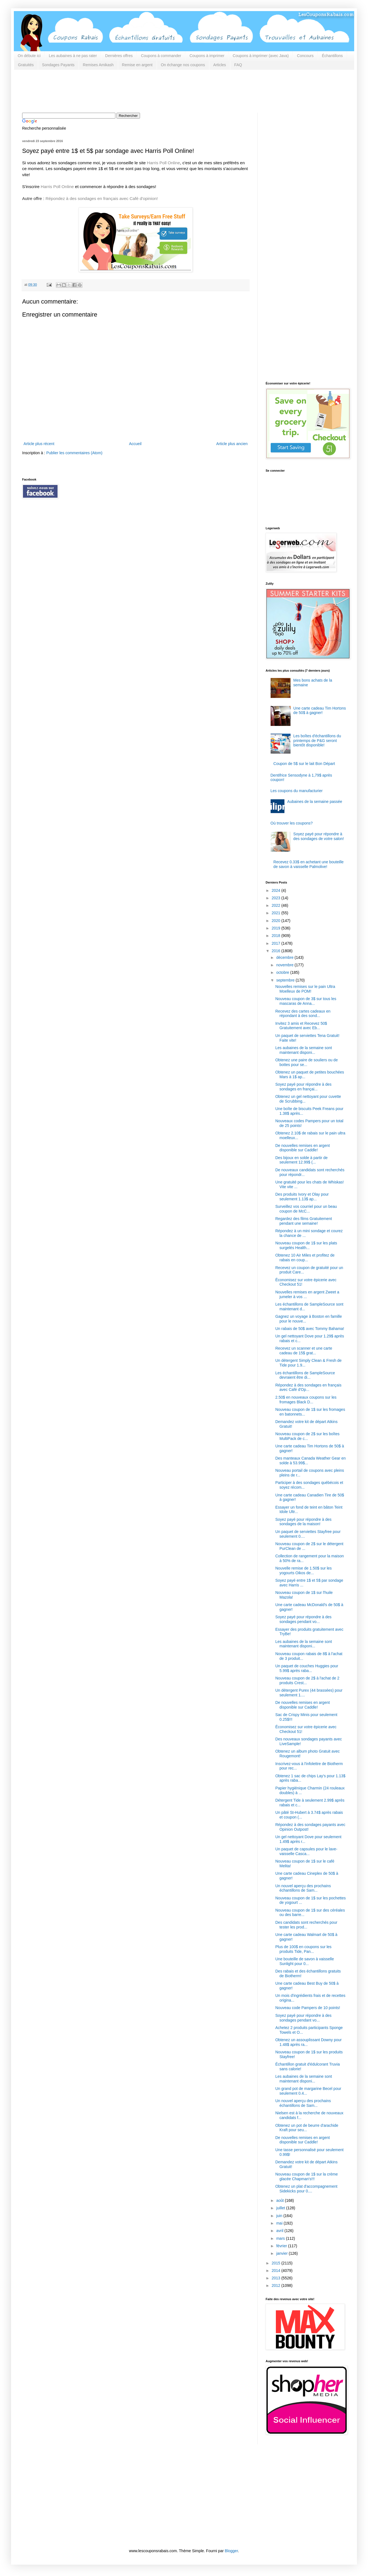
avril (280, 2230)
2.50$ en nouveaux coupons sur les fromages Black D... (305, 1399)
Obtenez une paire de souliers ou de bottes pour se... (306, 1062)
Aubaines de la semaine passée (314, 801)
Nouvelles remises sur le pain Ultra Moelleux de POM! (305, 988)
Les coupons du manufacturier (297, 791)
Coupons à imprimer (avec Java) (261, 55)
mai (279, 2223)
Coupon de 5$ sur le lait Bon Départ (304, 763)
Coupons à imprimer (207, 55)
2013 (276, 2278)
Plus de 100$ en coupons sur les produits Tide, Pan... (303, 1949)
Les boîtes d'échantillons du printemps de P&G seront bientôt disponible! (317, 741)
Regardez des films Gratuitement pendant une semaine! (303, 1221)
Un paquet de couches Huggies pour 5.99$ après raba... (306, 1668)
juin (279, 2215)
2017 (276, 943)
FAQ (238, 65)
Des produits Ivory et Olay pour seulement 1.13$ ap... (302, 1196)
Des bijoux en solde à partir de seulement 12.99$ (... (301, 1160)
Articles (219, 65)
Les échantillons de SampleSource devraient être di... (305, 1375)
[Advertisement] (123, 90)
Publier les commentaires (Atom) (74, 453)
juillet (281, 2208)
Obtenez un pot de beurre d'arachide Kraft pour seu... (306, 2127)
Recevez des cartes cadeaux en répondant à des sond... (302, 1013)
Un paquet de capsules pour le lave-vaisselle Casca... (306, 1851)
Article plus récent (39, 443)
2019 (276, 928)
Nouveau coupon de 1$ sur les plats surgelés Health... (306, 1245)
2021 (276, 913)
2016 (276, 951)
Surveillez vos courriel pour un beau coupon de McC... (306, 1208)
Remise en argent (137, 65)
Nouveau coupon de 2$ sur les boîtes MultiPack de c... (307, 1436)
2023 (276, 898)
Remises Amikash (98, 65)
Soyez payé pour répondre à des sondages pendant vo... (303, 1619)
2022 (276, 905)
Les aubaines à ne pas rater (73, 55)
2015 (276, 2263)
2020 (276, 920)
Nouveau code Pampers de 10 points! (307, 2007)
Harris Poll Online (163, 162)
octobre (283, 972)
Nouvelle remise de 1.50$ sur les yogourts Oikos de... (303, 1570)
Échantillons (332, 55)
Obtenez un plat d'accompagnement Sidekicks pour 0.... (306, 2188)
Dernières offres (119, 55)
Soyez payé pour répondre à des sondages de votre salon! (318, 836)
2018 (276, 935)
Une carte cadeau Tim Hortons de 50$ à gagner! (319, 710)
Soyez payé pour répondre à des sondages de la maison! (303, 1521)
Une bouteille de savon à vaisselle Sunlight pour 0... (304, 1961)
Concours (305, 55)
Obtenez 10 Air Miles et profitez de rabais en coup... (305, 1257)
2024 (276, 890)
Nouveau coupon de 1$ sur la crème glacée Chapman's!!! (306, 2176)
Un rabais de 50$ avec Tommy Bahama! (309, 1328)
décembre (285, 957)
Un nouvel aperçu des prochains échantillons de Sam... (303, 1888)
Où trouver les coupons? (292, 823)
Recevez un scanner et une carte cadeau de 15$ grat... (303, 1350)
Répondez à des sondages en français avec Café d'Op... (308, 1387)
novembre (285, 965)
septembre (286, 980)
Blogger (231, 2551)
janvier (282, 2253)
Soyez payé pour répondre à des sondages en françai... (303, 1086)
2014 (276, 2270)
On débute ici (29, 55)
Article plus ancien (232, 443)
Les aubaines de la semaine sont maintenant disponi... (303, 1050)
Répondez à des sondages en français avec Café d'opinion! (101, 198)
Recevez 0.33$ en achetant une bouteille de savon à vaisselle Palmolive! (308, 864)
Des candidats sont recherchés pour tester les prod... (306, 1924)
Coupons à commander (161, 55)
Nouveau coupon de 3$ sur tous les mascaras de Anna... (305, 1001)
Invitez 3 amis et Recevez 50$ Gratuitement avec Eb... (301, 1025)
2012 (276, 2285)
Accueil (135, 443)
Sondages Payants (58, 65)
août (280, 2200)
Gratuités (26, 65)
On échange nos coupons (183, 65)
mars (281, 2238)
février (282, 2246)
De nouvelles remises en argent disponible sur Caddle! (302, 1147)
